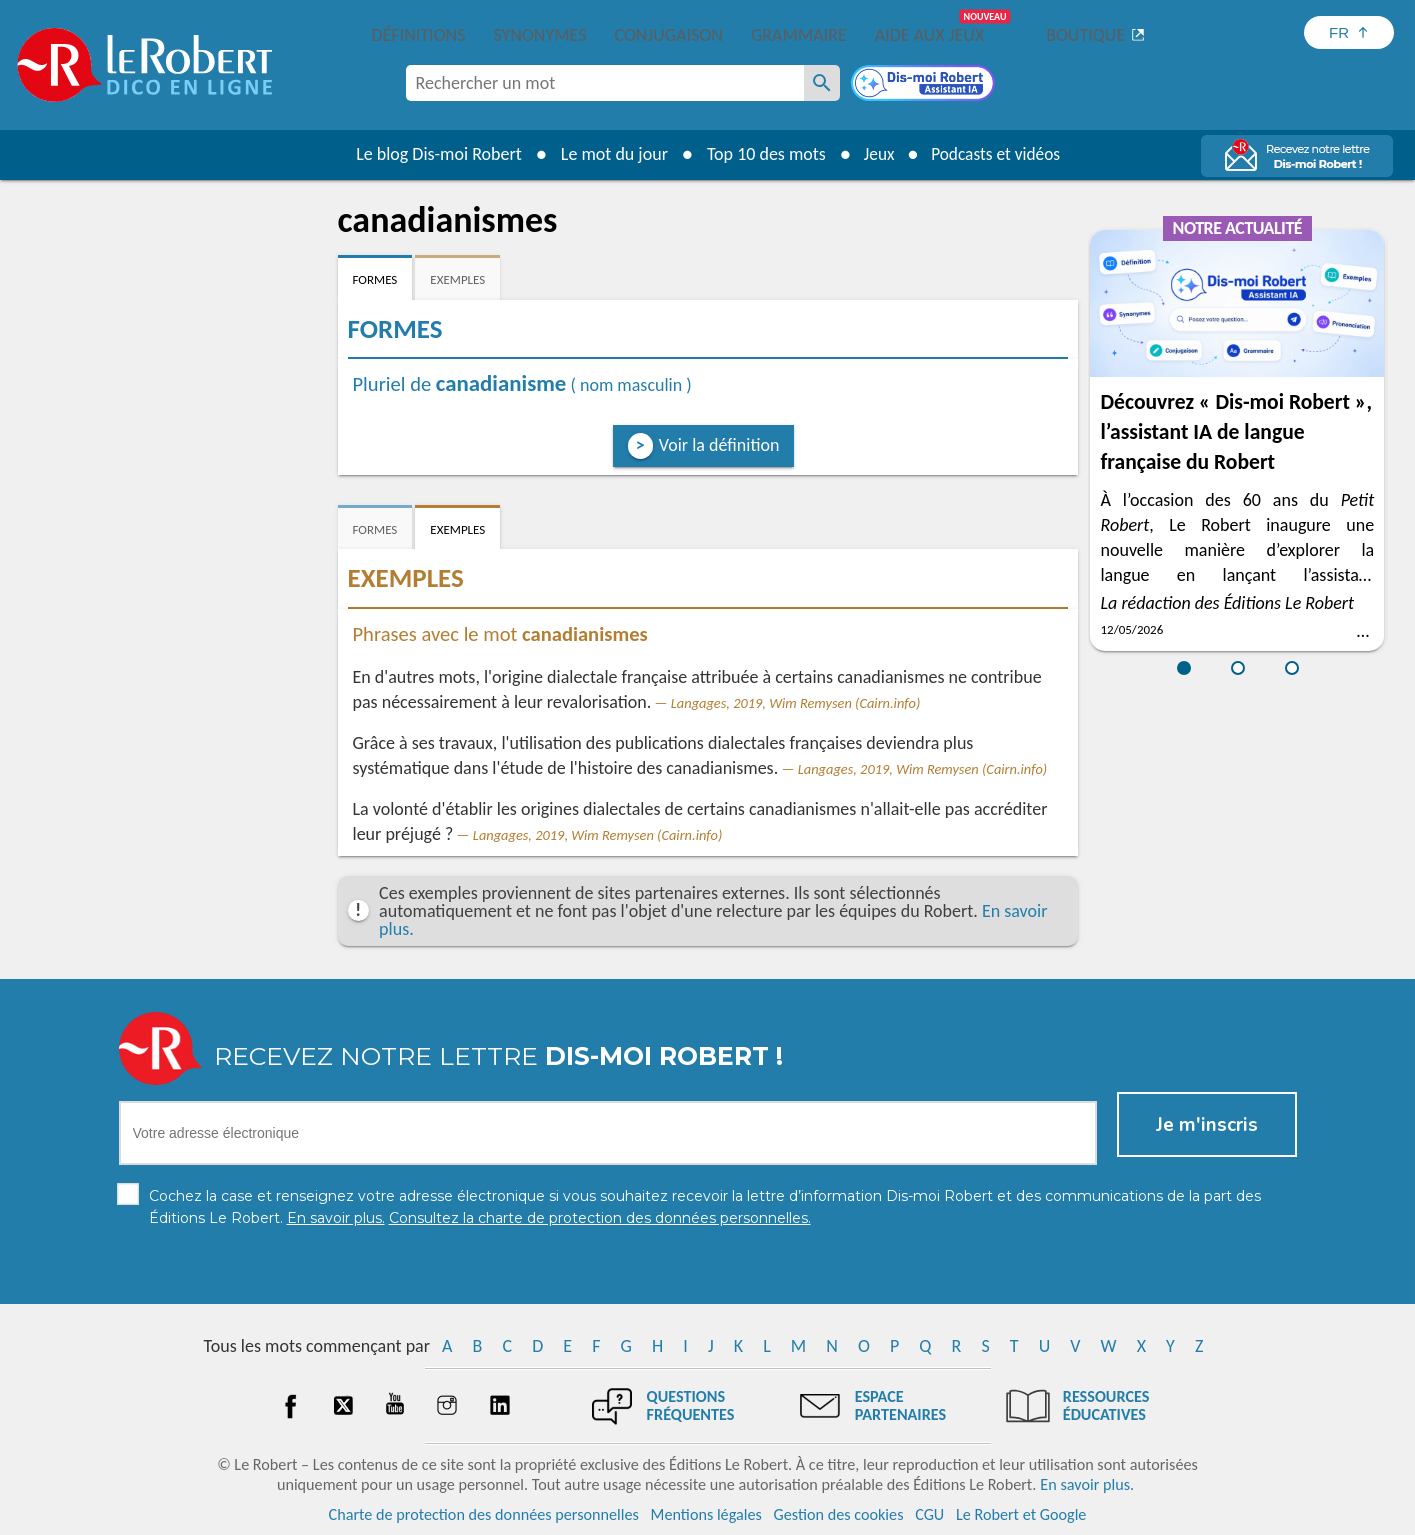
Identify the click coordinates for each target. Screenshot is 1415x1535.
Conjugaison (669, 35)
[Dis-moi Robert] (925, 85)
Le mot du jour (608, 154)
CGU (929, 1514)
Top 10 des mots (760, 154)
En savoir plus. (1087, 1484)
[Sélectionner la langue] (1349, 32)
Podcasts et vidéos (997, 154)
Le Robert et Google (1021, 1514)
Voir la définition (719, 445)
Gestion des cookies (839, 1514)
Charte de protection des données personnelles (484, 1514)
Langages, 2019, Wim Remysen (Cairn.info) (795, 703)
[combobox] (605, 83)
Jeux (875, 154)
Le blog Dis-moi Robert (434, 154)
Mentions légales (706, 1514)
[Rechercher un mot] (822, 83)
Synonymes (539, 35)
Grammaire (799, 35)
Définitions (419, 35)
